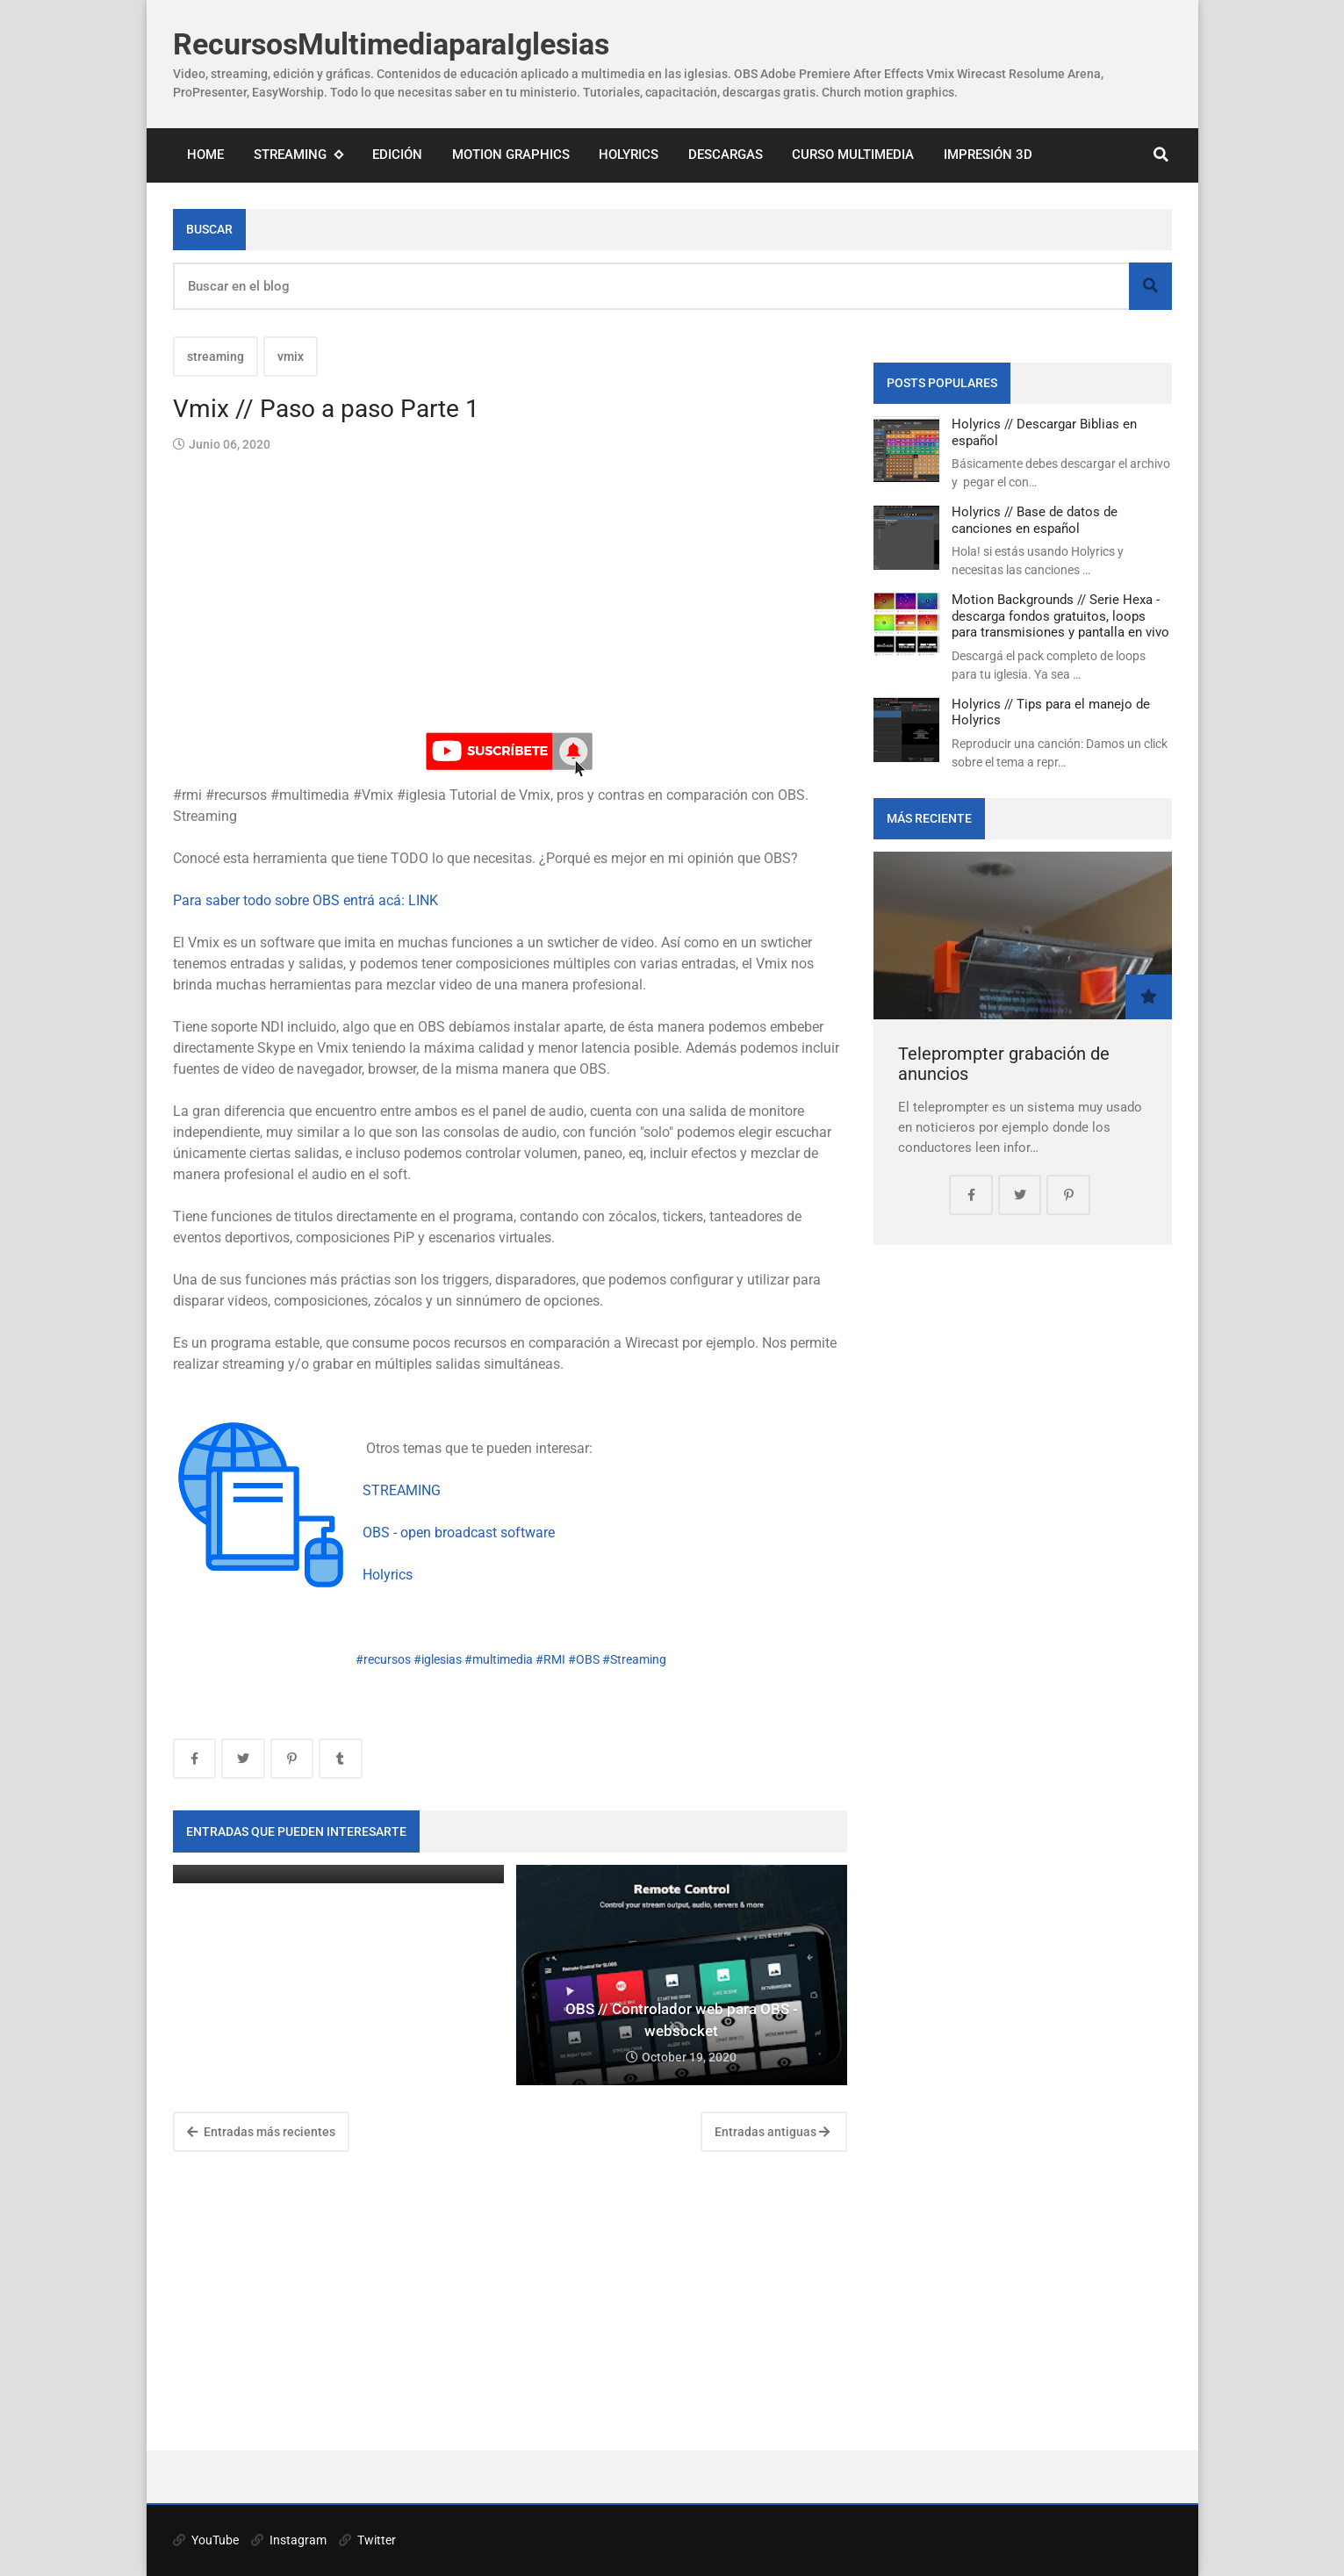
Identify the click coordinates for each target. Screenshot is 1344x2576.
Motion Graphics (511, 154)
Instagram (289, 2540)
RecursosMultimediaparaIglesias (391, 43)
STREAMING (402, 1490)
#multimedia (498, 1659)
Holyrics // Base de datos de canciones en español (1035, 520)
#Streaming (634, 1659)
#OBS (584, 1659)
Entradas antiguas (772, 2132)
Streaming (298, 155)
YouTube (206, 2540)
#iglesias (437, 1659)
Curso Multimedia (853, 154)
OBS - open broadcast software (459, 1532)
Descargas (725, 154)
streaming (215, 356)
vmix (290, 356)
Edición (397, 154)
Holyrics (628, 154)
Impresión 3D (988, 154)
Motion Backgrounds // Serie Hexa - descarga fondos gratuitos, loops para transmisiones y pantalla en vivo (1060, 616)
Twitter (367, 2540)
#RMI (550, 1659)
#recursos (383, 1659)
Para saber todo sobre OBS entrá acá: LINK (305, 900)
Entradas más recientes (261, 2132)
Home (205, 154)
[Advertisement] (510, 2301)
